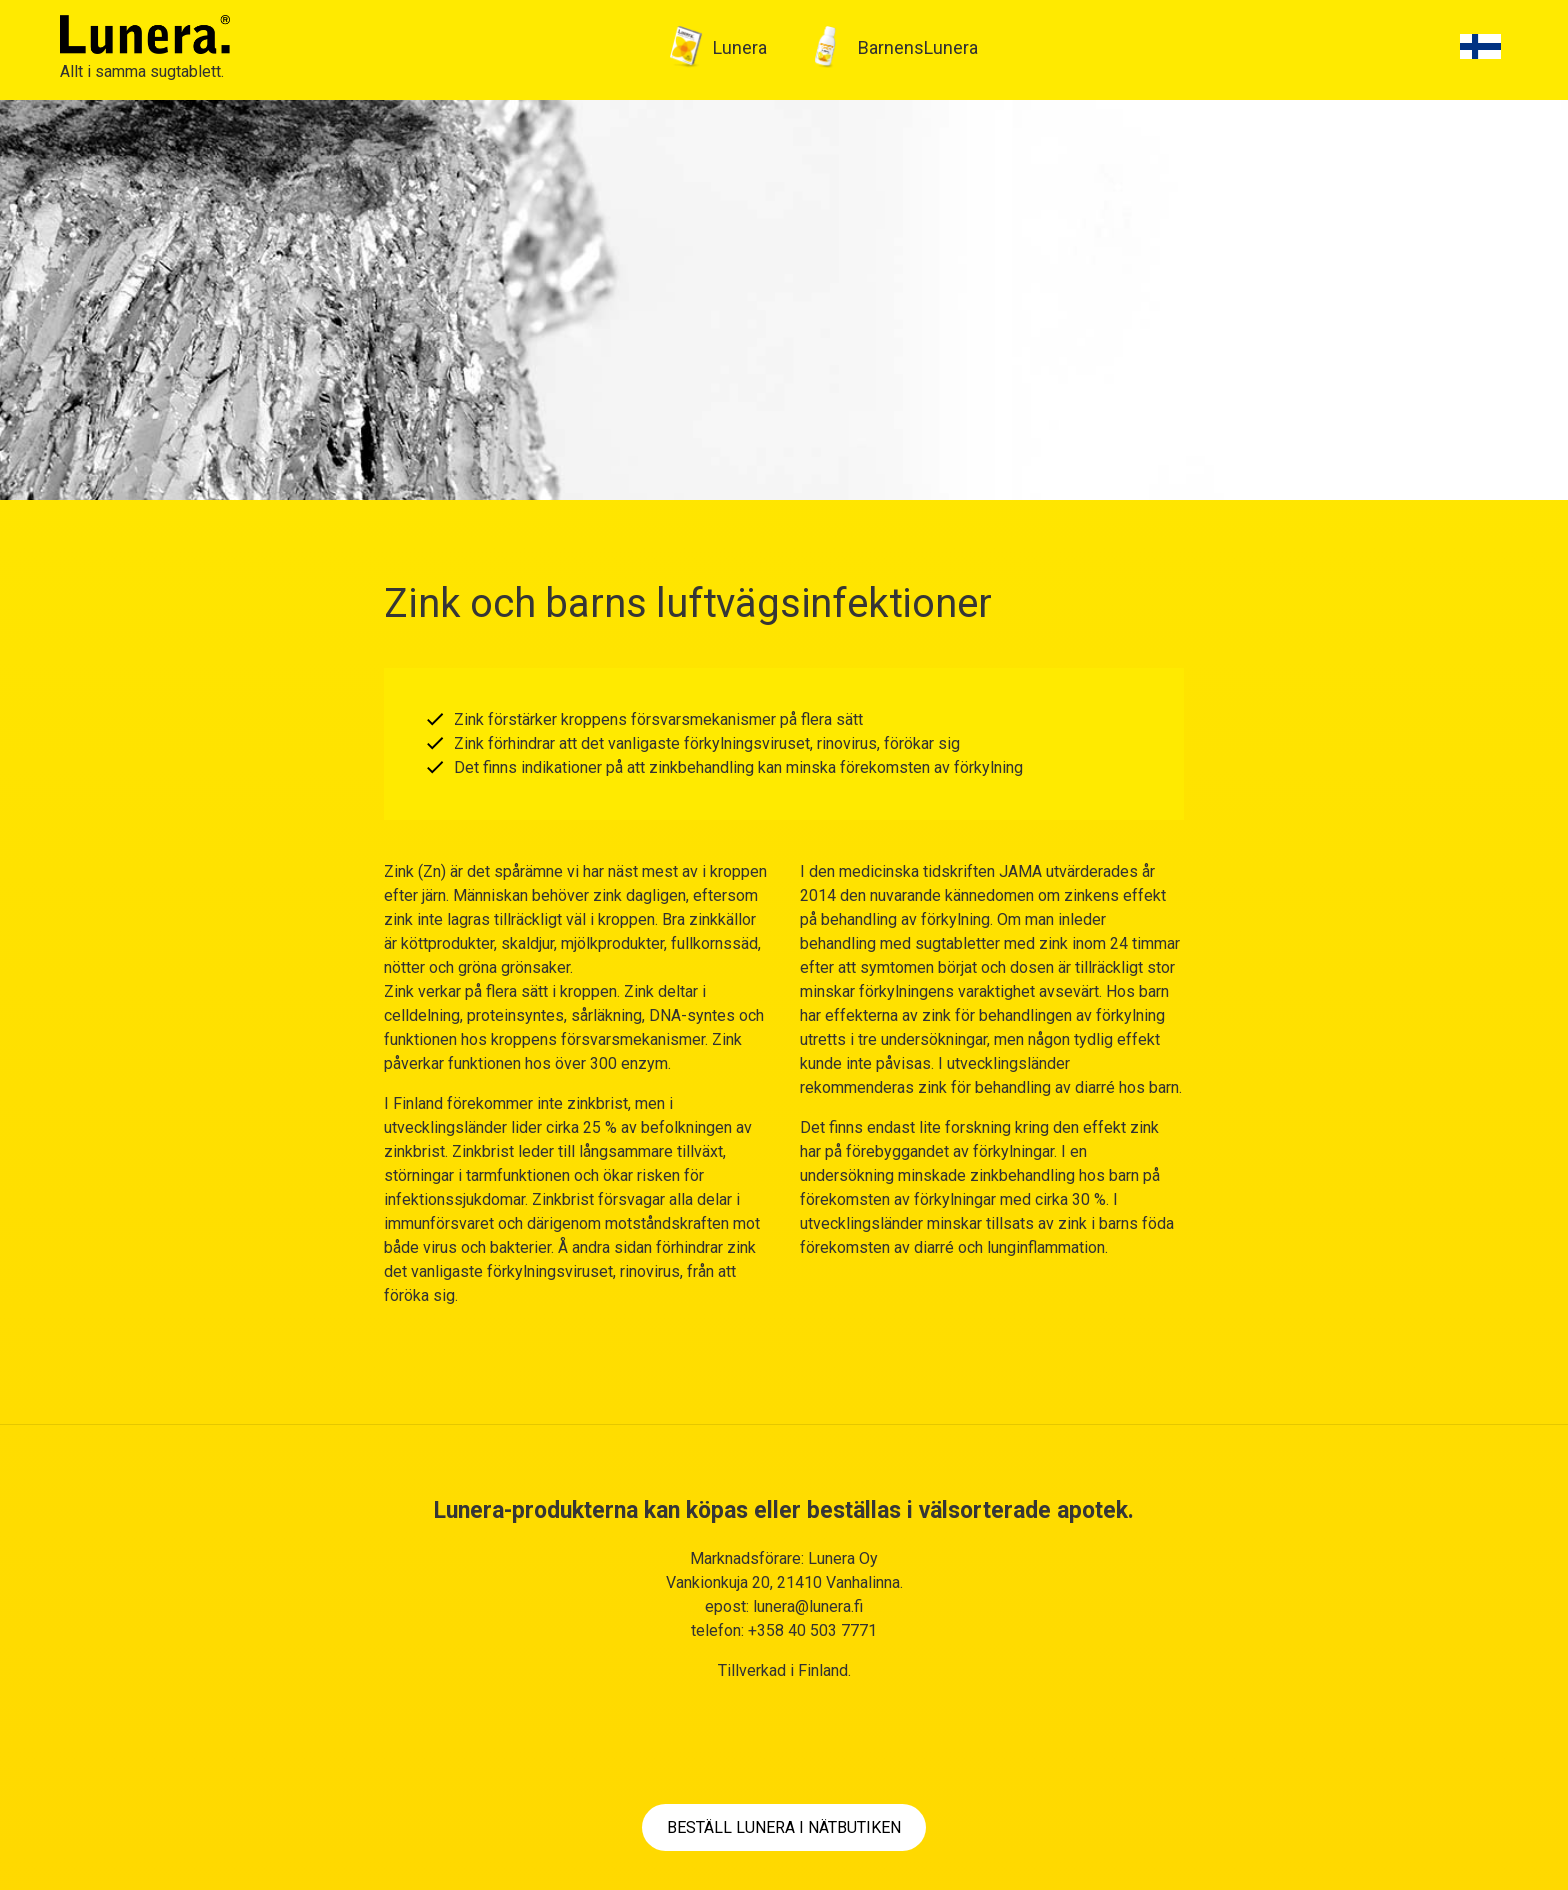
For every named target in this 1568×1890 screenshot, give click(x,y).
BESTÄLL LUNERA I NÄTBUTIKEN (784, 1827)
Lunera (740, 47)
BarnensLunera (918, 47)
